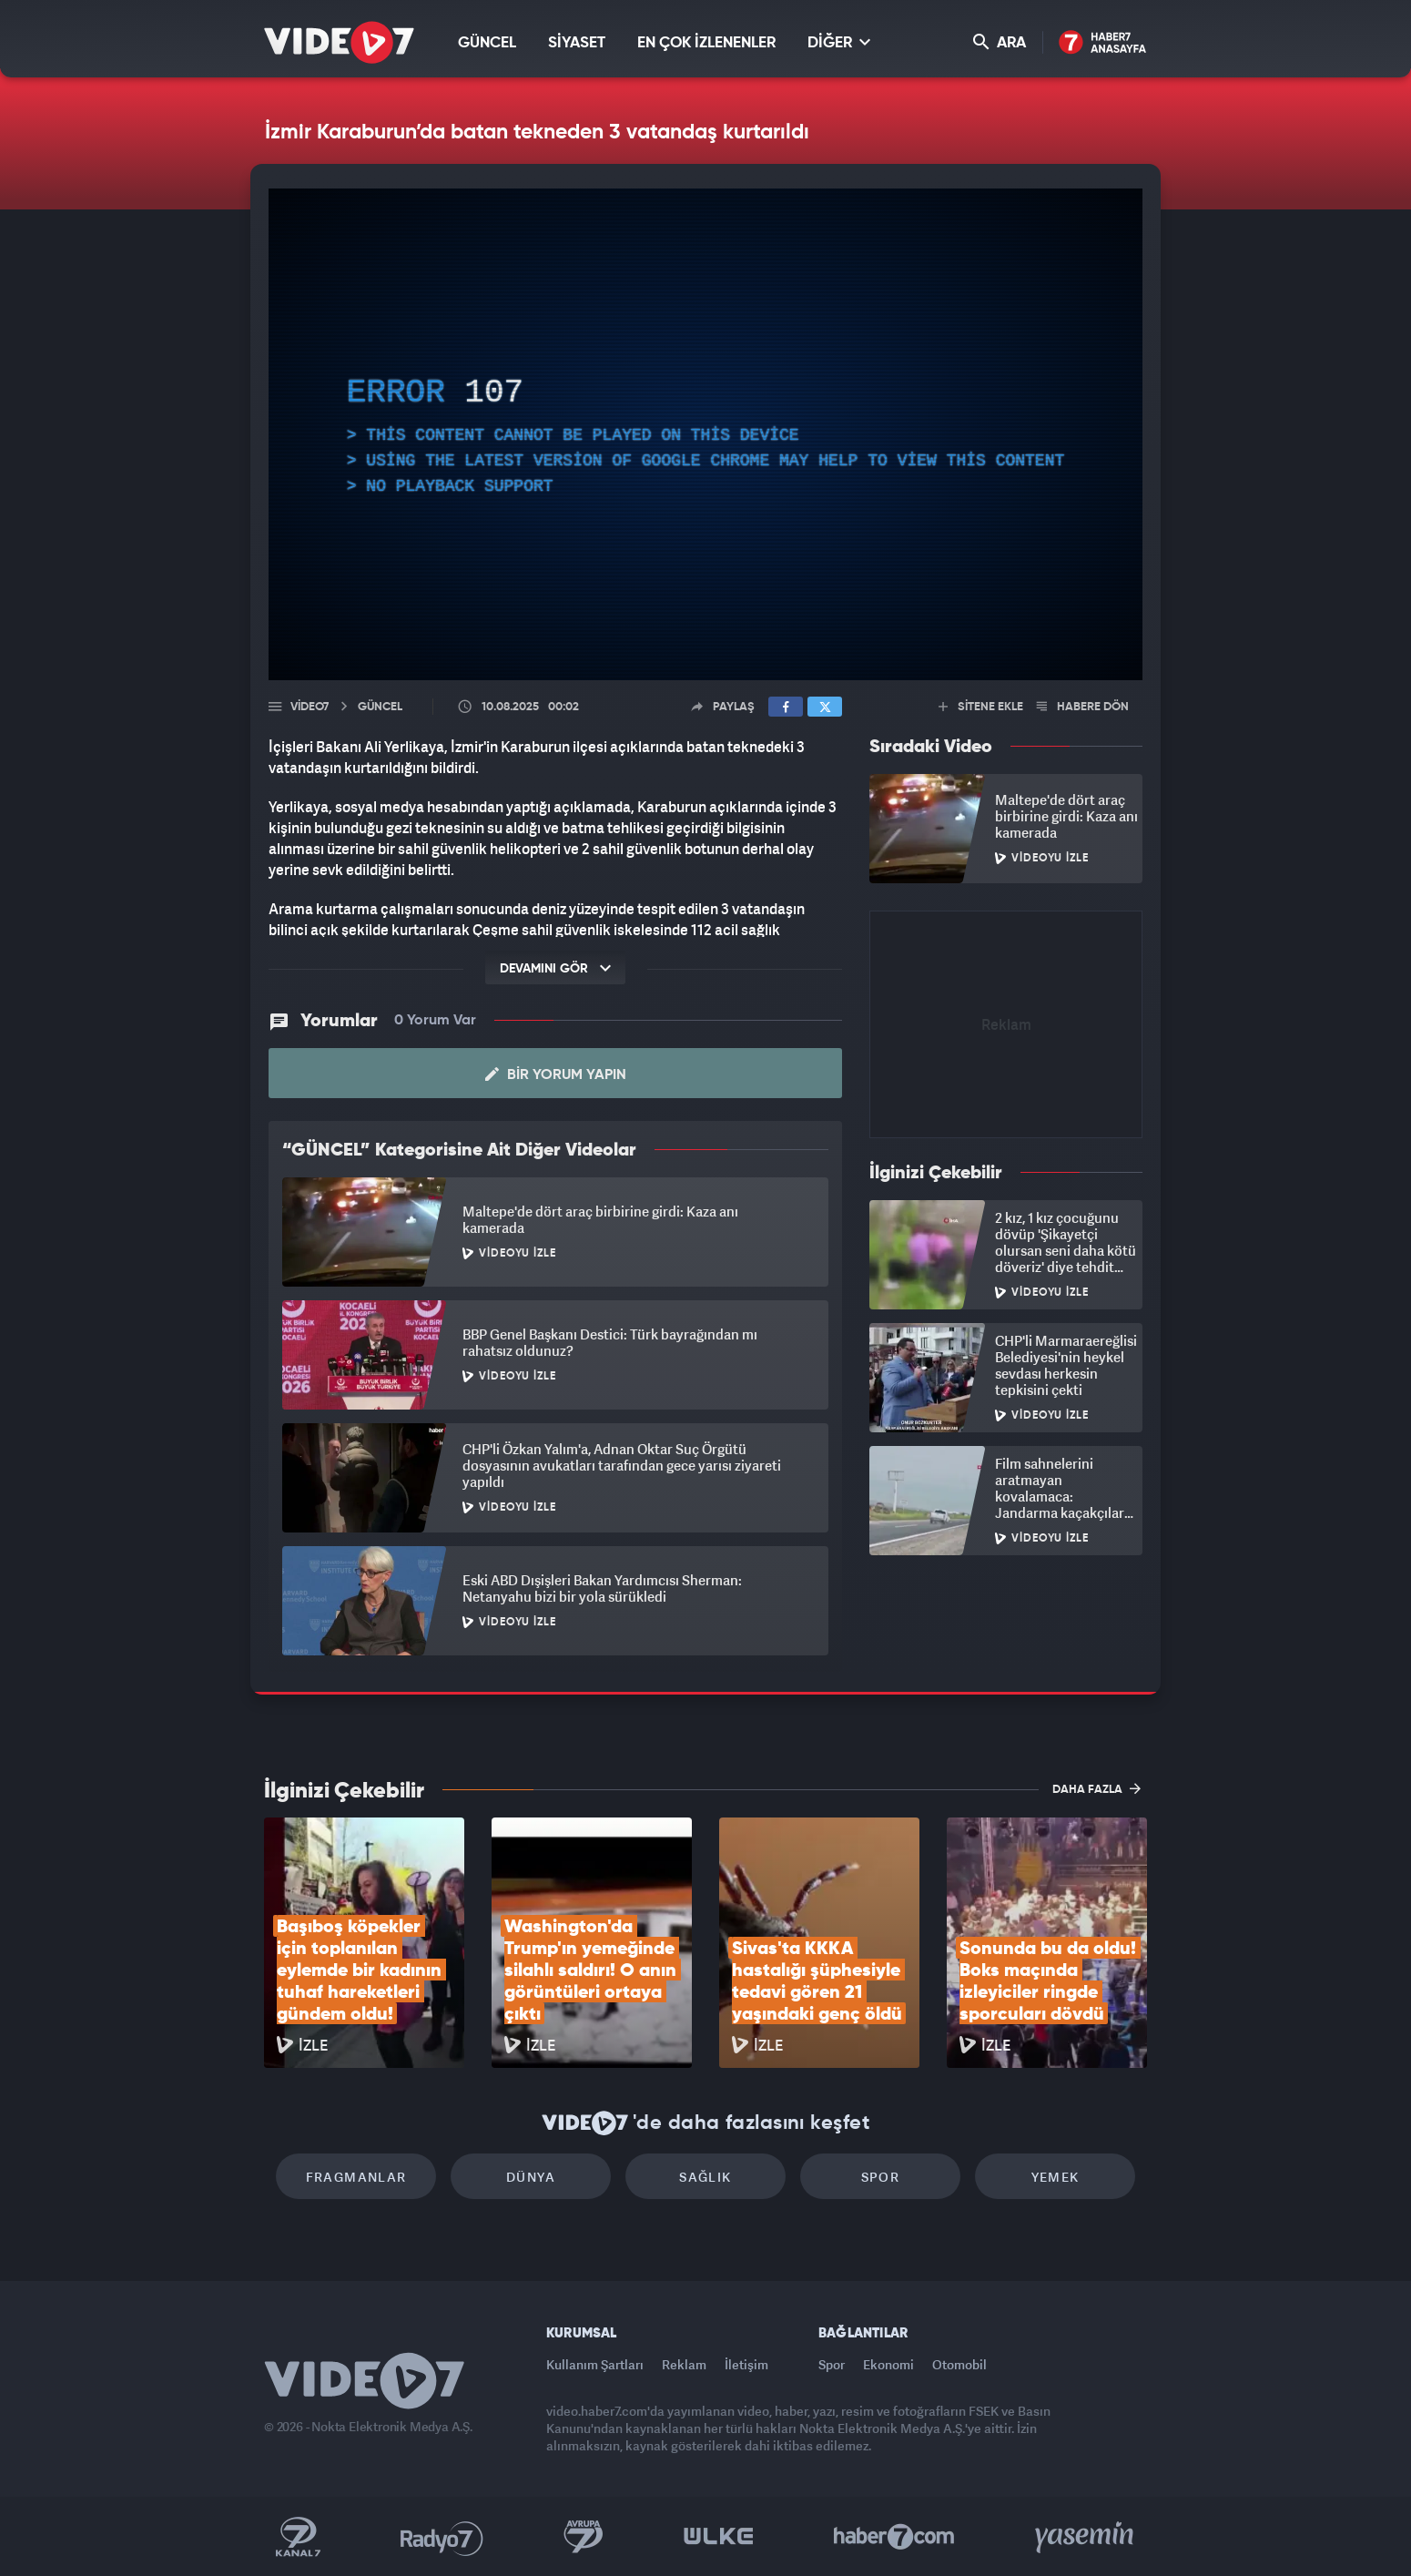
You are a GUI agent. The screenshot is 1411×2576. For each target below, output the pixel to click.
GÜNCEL (487, 43)
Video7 (309, 707)
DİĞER (838, 42)
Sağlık (705, 2176)
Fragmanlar (356, 2176)
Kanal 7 (297, 2537)
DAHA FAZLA (1096, 1788)
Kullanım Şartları (595, 2364)
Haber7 (894, 2537)
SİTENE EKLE (981, 707)
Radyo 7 (442, 2537)
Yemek (1055, 2176)
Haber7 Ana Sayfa (1103, 43)
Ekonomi (888, 2364)
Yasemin (1086, 2537)
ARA (999, 42)
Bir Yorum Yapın (555, 1074)
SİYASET (576, 43)
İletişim (746, 2364)
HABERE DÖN (1083, 707)
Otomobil (959, 2364)
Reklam (684, 2364)
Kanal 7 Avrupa (583, 2537)
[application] (705, 434)
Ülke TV (719, 2537)
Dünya (530, 2176)
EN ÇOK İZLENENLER (706, 43)
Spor (880, 2176)
